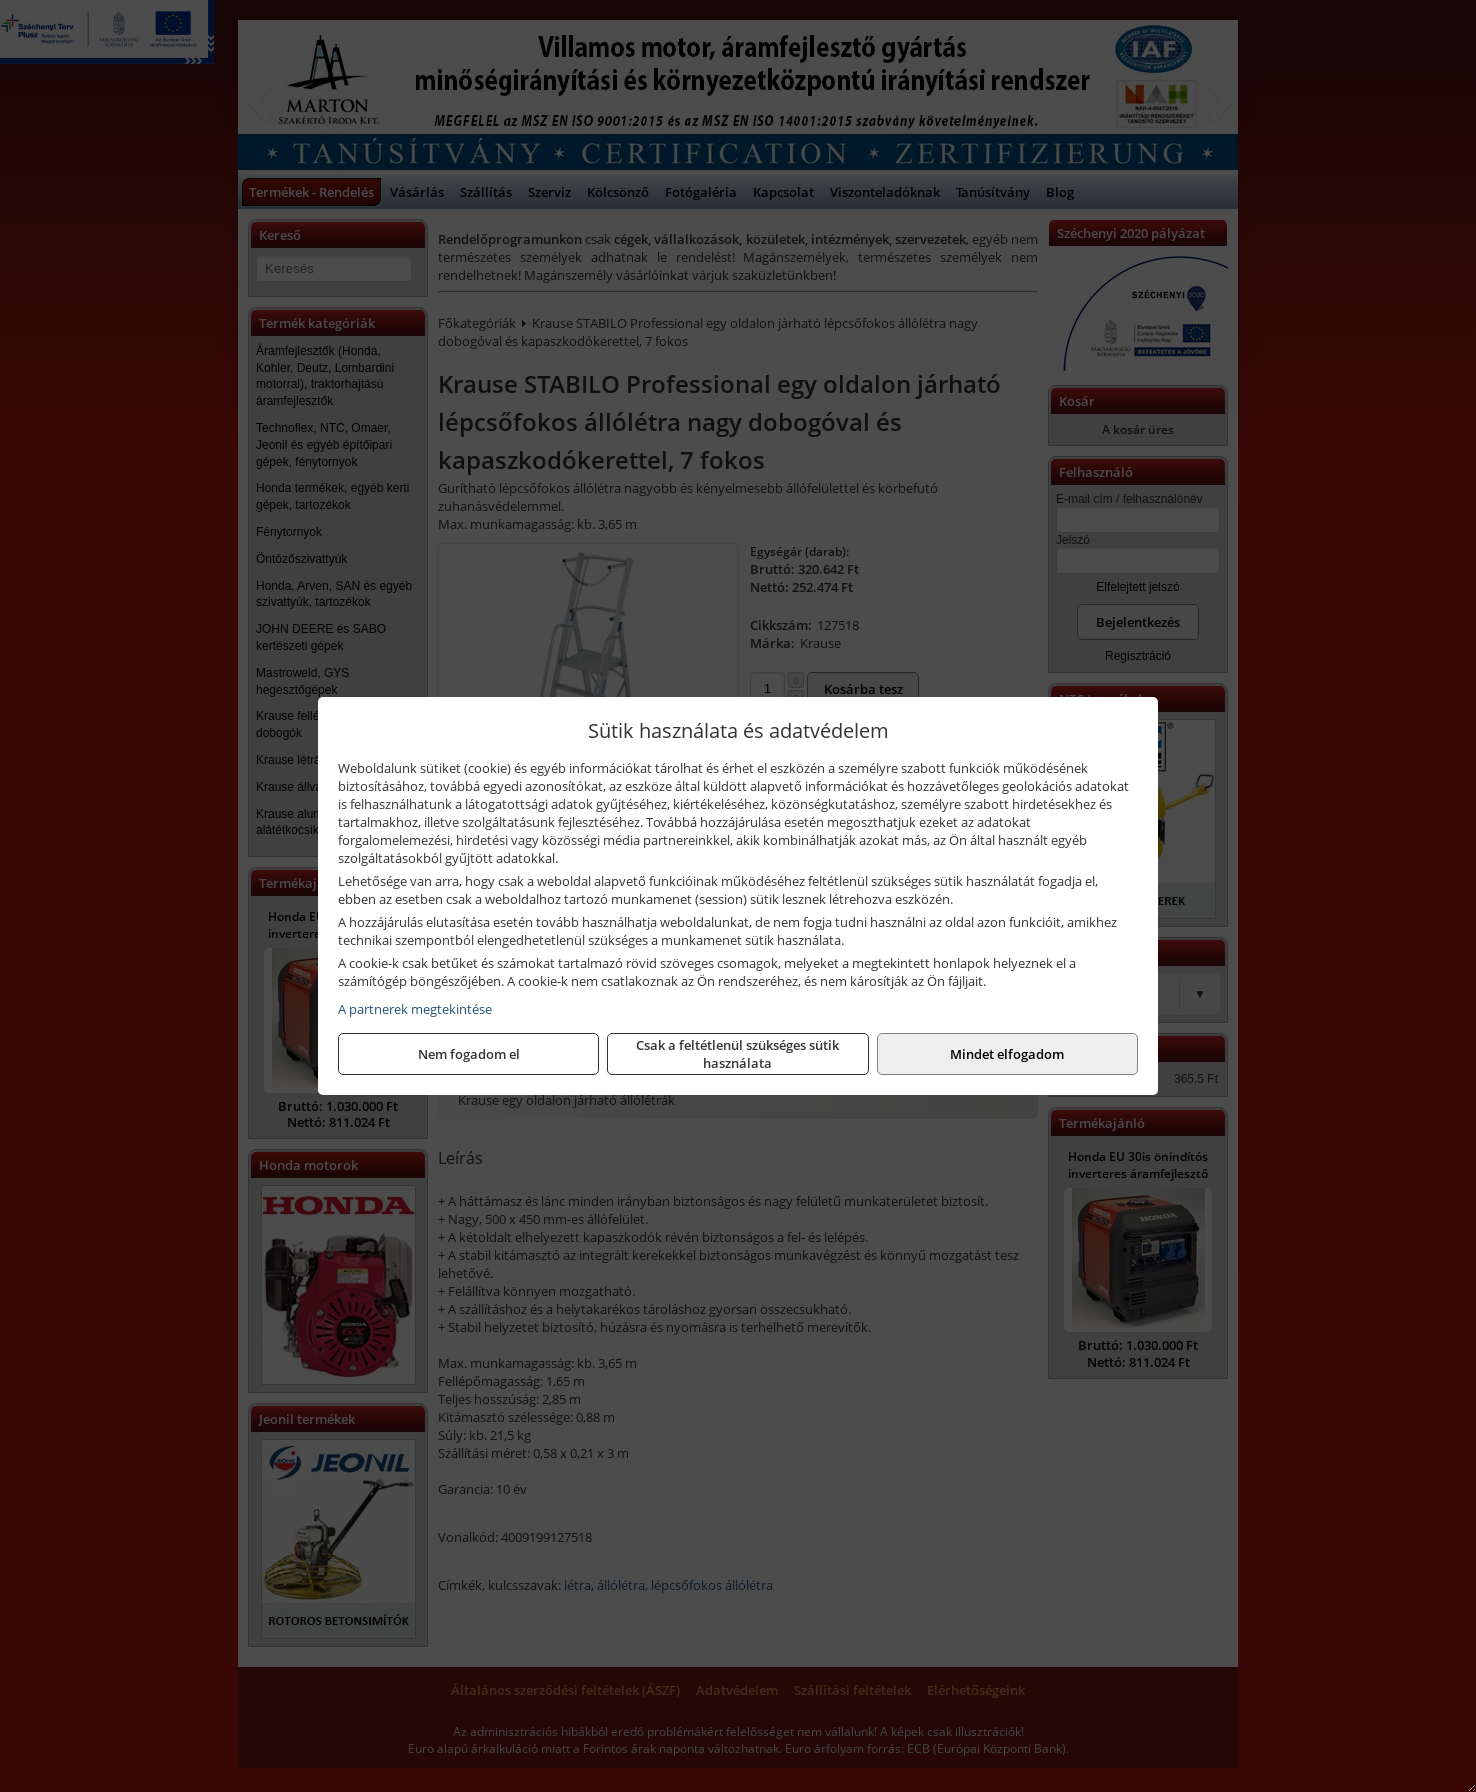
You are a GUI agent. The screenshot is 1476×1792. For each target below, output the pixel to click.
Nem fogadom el (469, 1054)
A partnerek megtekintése (415, 1009)
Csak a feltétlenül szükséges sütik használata (737, 1054)
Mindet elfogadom (1007, 1054)
